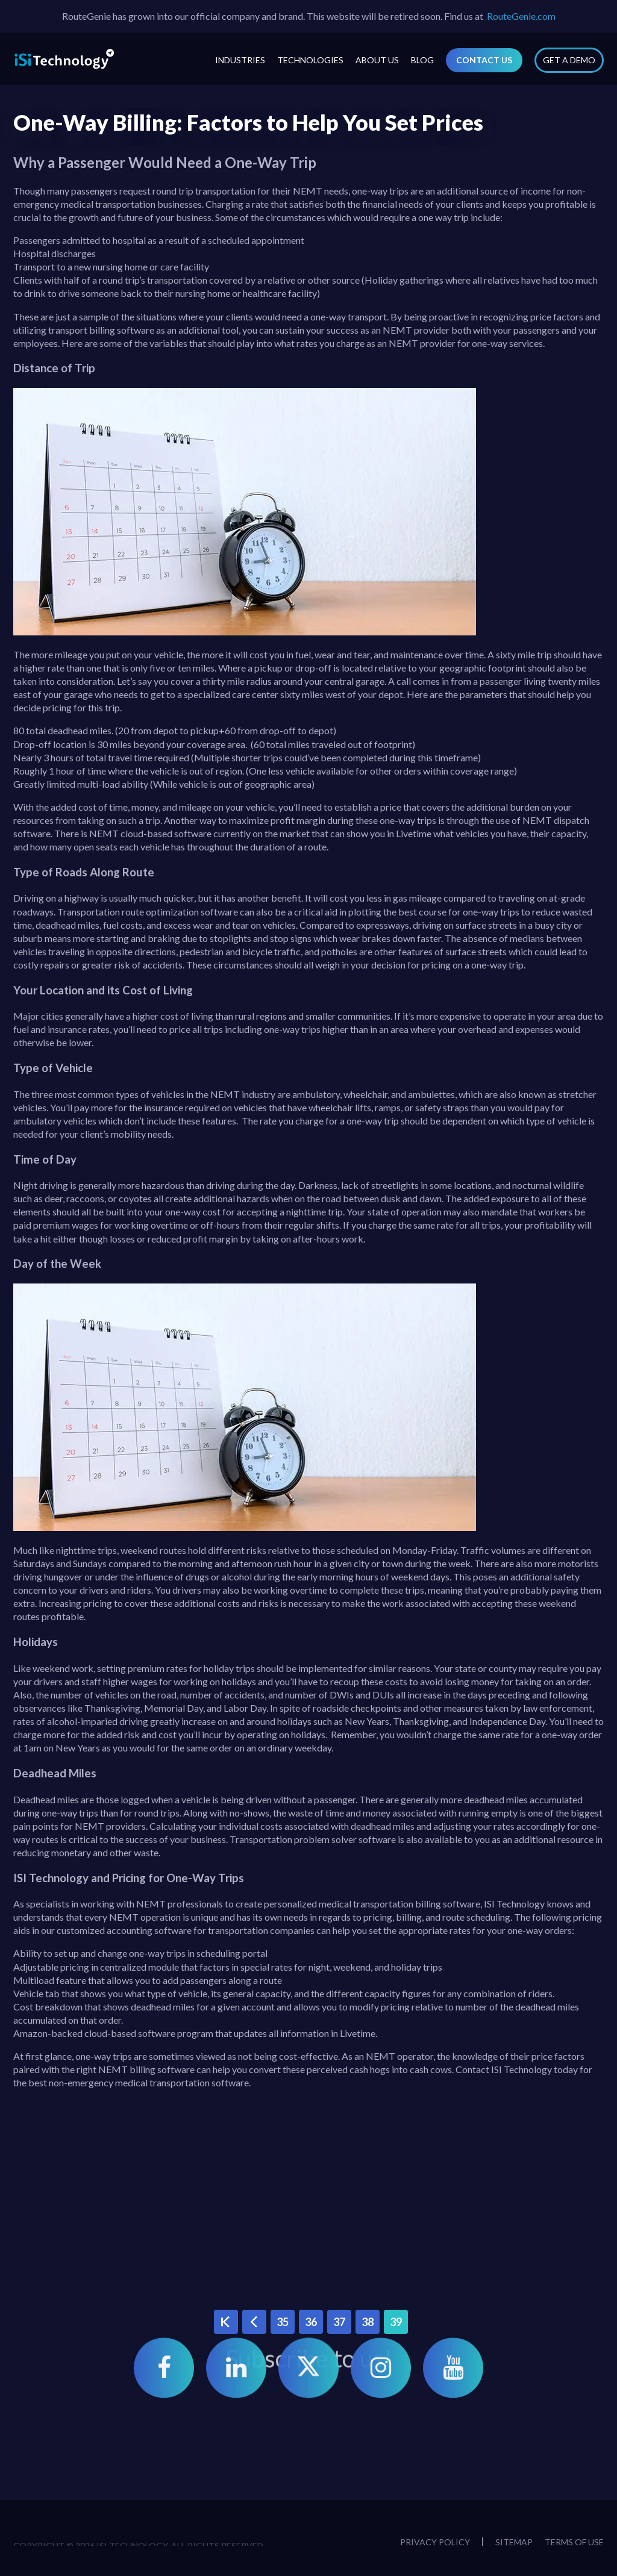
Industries (240, 60)
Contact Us (484, 60)
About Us (377, 60)
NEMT (397, 329)
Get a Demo (569, 60)
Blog (422, 60)
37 (339, 2321)
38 (368, 2321)
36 (311, 2321)
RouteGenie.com (521, 16)
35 (283, 2321)
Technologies (310, 60)
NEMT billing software (146, 2069)
